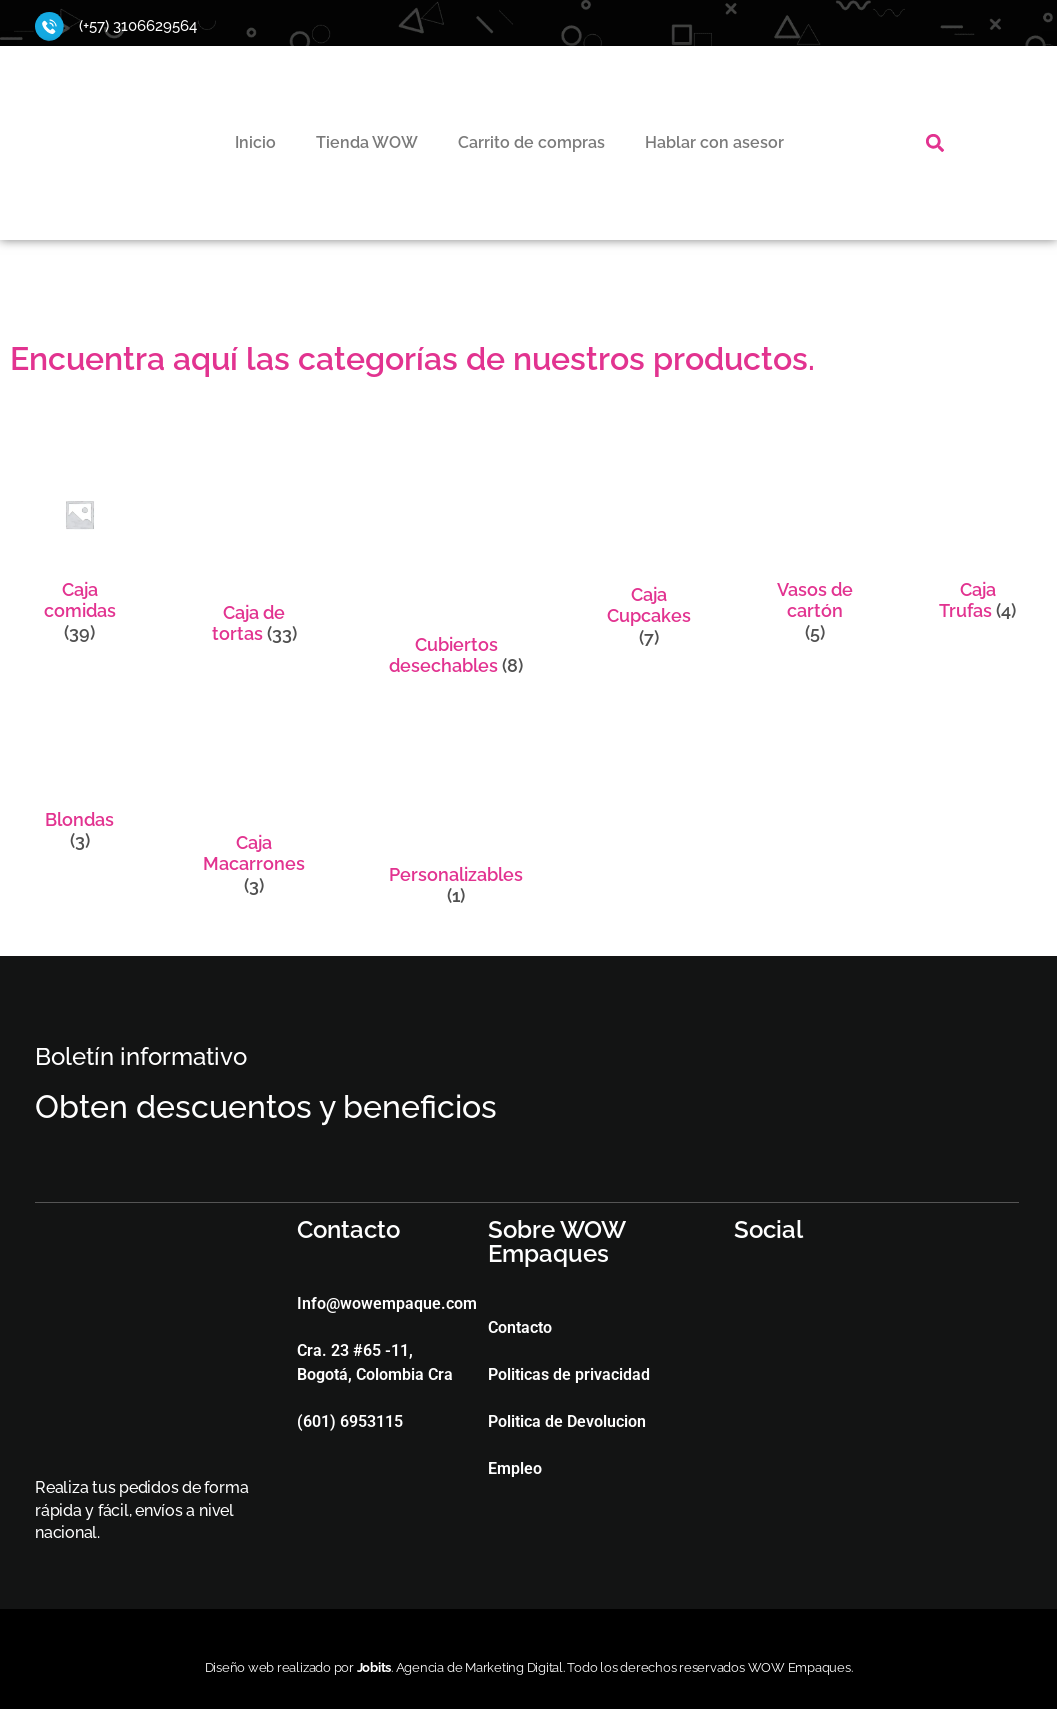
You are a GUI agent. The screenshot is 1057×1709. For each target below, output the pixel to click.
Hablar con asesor (714, 142)
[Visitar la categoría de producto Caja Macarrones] (254, 805)
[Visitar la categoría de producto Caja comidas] (79, 564)
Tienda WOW (367, 142)
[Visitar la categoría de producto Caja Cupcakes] (649, 566)
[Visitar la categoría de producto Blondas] (79, 783)
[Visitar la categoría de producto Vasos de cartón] (814, 564)
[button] (935, 142)
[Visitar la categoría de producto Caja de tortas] (254, 564)
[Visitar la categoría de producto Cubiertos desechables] (456, 580)
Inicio (255, 142)
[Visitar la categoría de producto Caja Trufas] (977, 553)
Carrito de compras (531, 142)
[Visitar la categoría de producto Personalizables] (456, 810)
